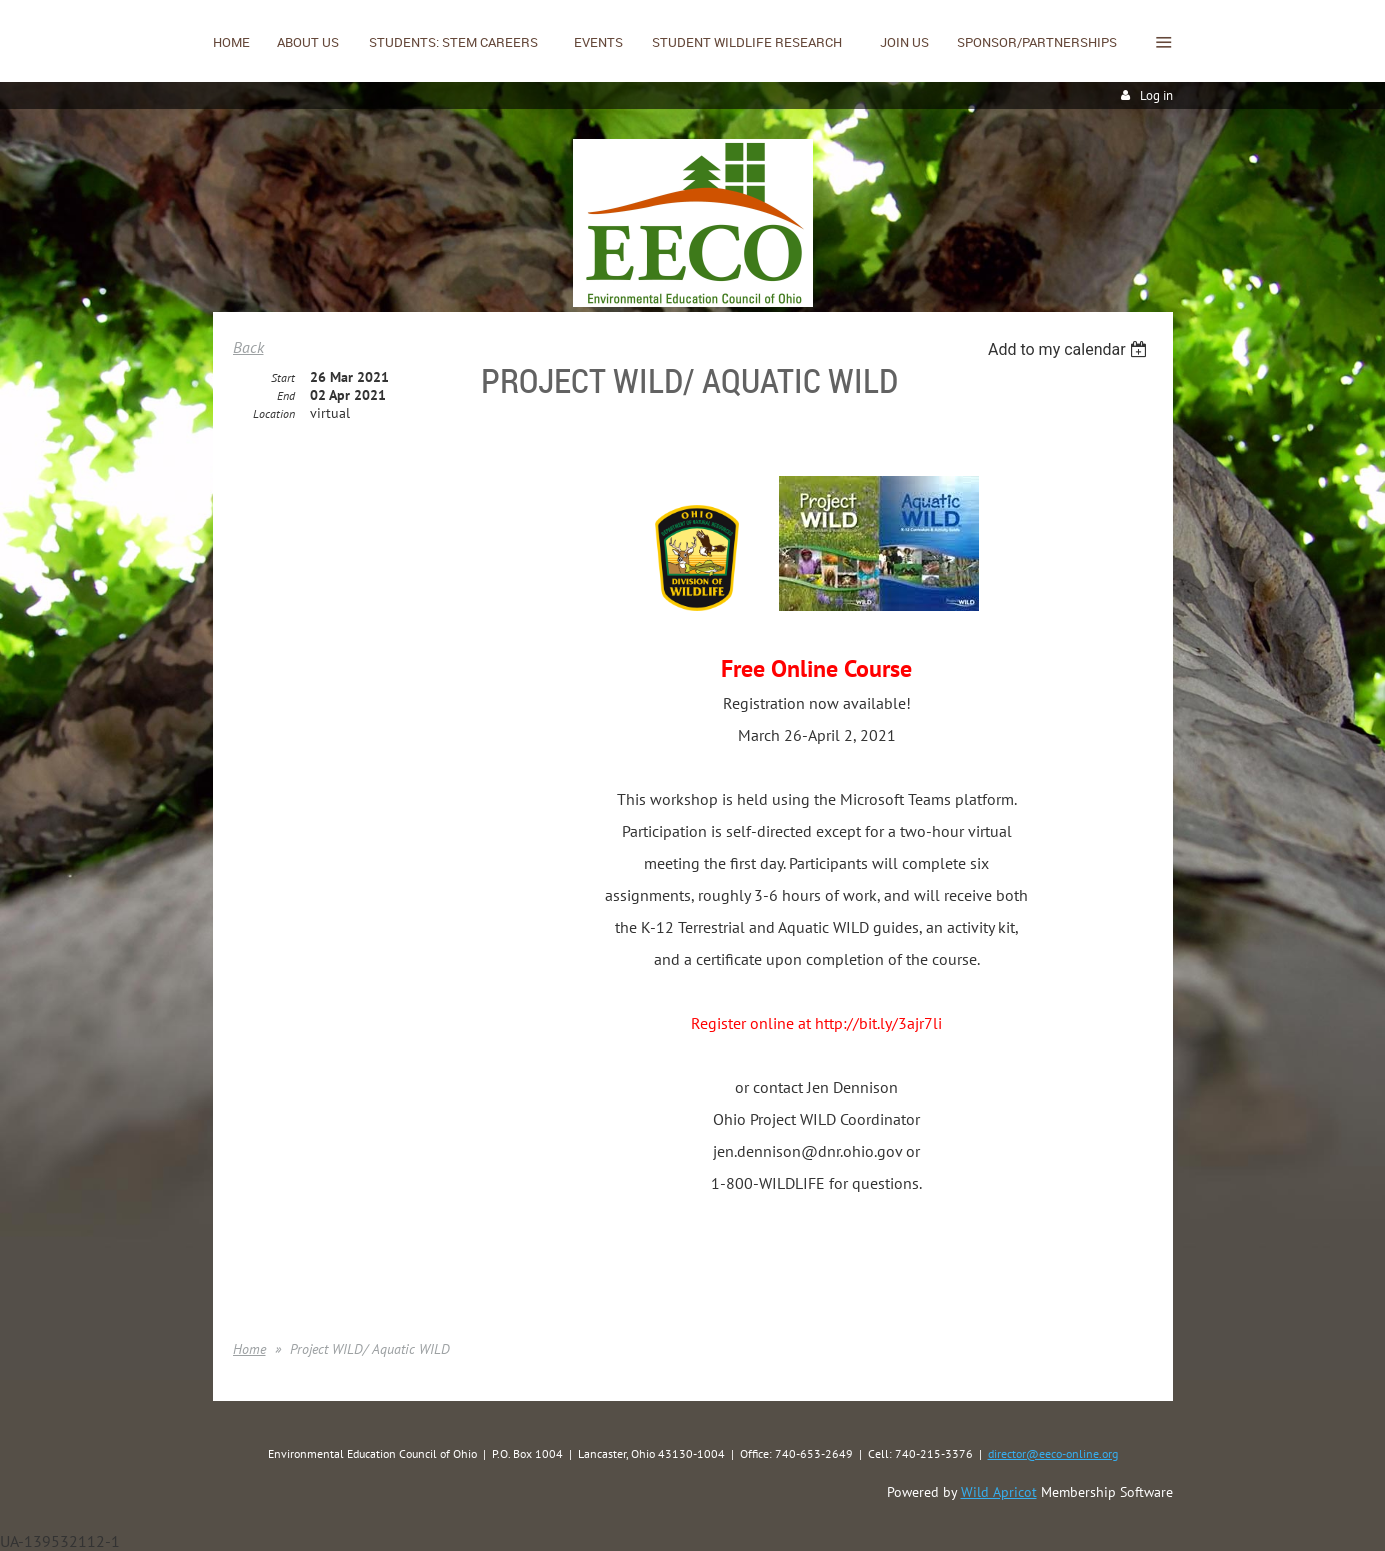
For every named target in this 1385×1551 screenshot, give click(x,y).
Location (274, 413)
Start (283, 377)
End (286, 395)
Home (249, 1349)
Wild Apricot (999, 1492)
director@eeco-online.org (1053, 1453)
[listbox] (1070, 349)
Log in (1156, 95)
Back (248, 347)
